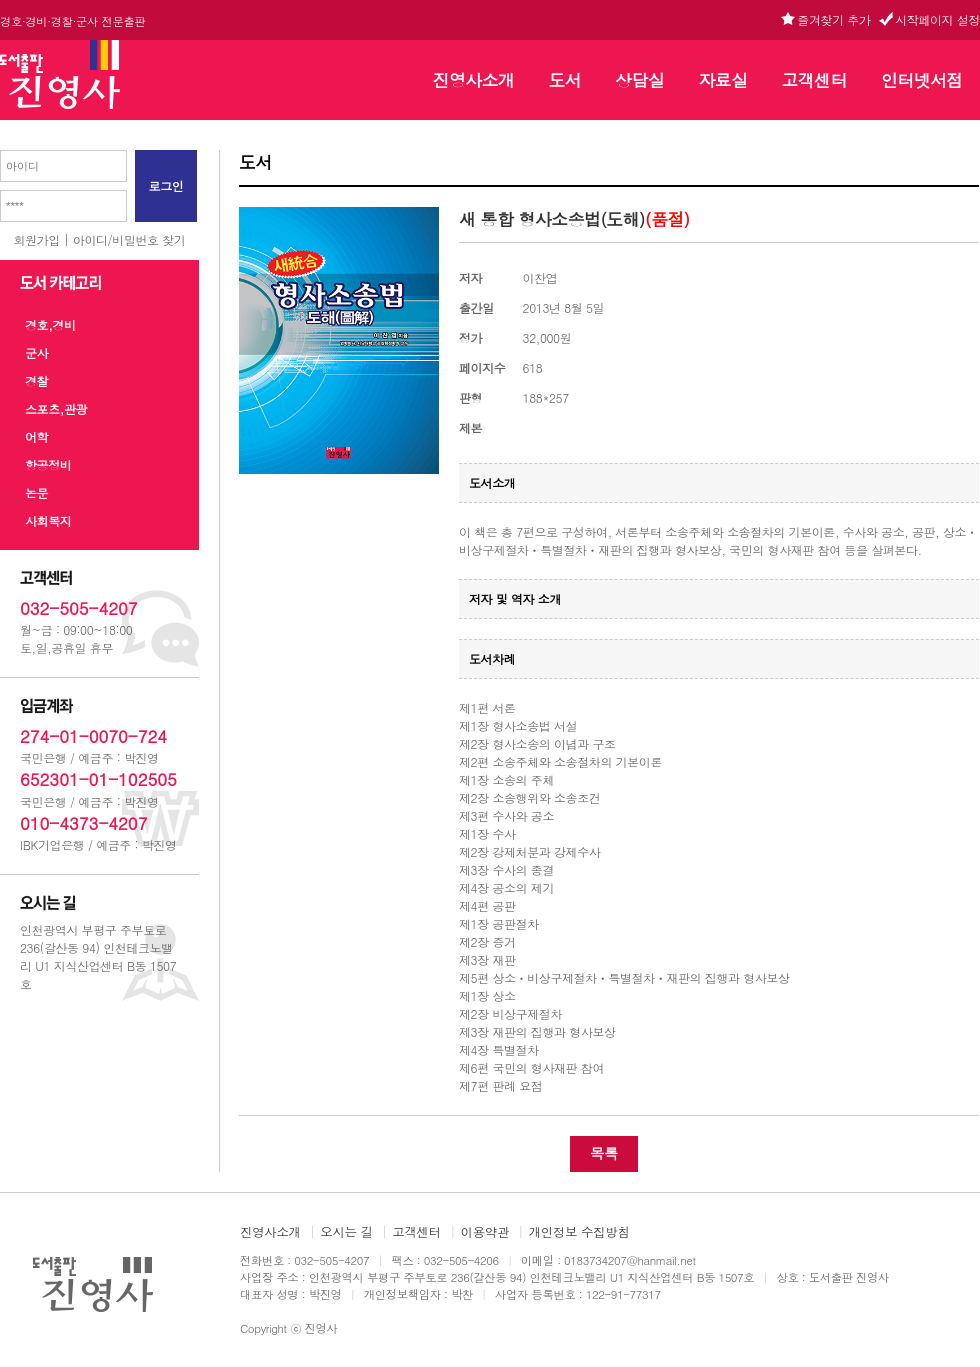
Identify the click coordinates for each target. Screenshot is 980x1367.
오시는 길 (346, 1232)
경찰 (36, 380)
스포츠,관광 (56, 408)
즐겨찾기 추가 (833, 19)
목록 (604, 1153)
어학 (36, 436)
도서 (564, 80)
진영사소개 (474, 80)
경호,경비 (50, 324)
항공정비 (48, 464)
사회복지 (48, 520)
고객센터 (815, 80)
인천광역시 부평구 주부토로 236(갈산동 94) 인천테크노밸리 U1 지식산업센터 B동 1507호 (98, 956)
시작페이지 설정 (937, 19)
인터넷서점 (922, 80)
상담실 (639, 80)
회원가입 (37, 239)
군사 (36, 352)
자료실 (722, 80)
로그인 (166, 185)
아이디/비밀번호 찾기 (129, 239)
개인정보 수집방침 (579, 1232)
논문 (36, 492)
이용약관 (485, 1232)
